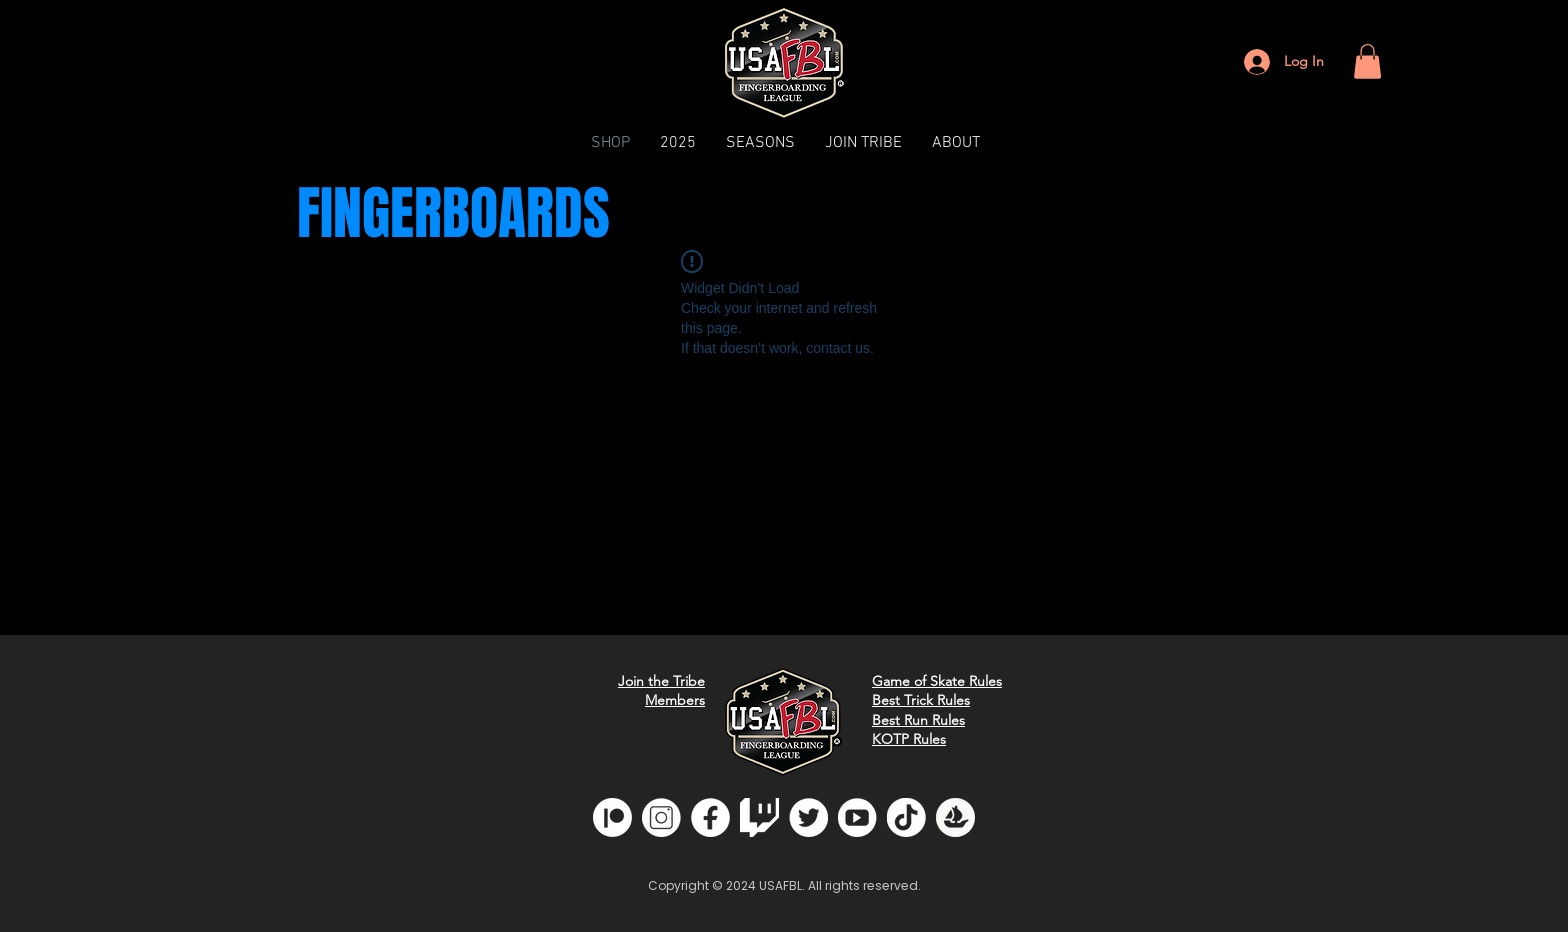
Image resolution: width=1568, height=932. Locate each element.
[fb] (710, 817)
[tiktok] (906, 817)
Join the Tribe (661, 681)
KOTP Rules (909, 739)
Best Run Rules (918, 720)
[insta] (661, 817)
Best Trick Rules (921, 700)
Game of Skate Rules (937, 681)
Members (675, 700)
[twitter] (808, 817)
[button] (1367, 61)
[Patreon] (612, 817)
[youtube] (857, 817)
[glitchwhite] (759, 817)
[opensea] (955, 817)
